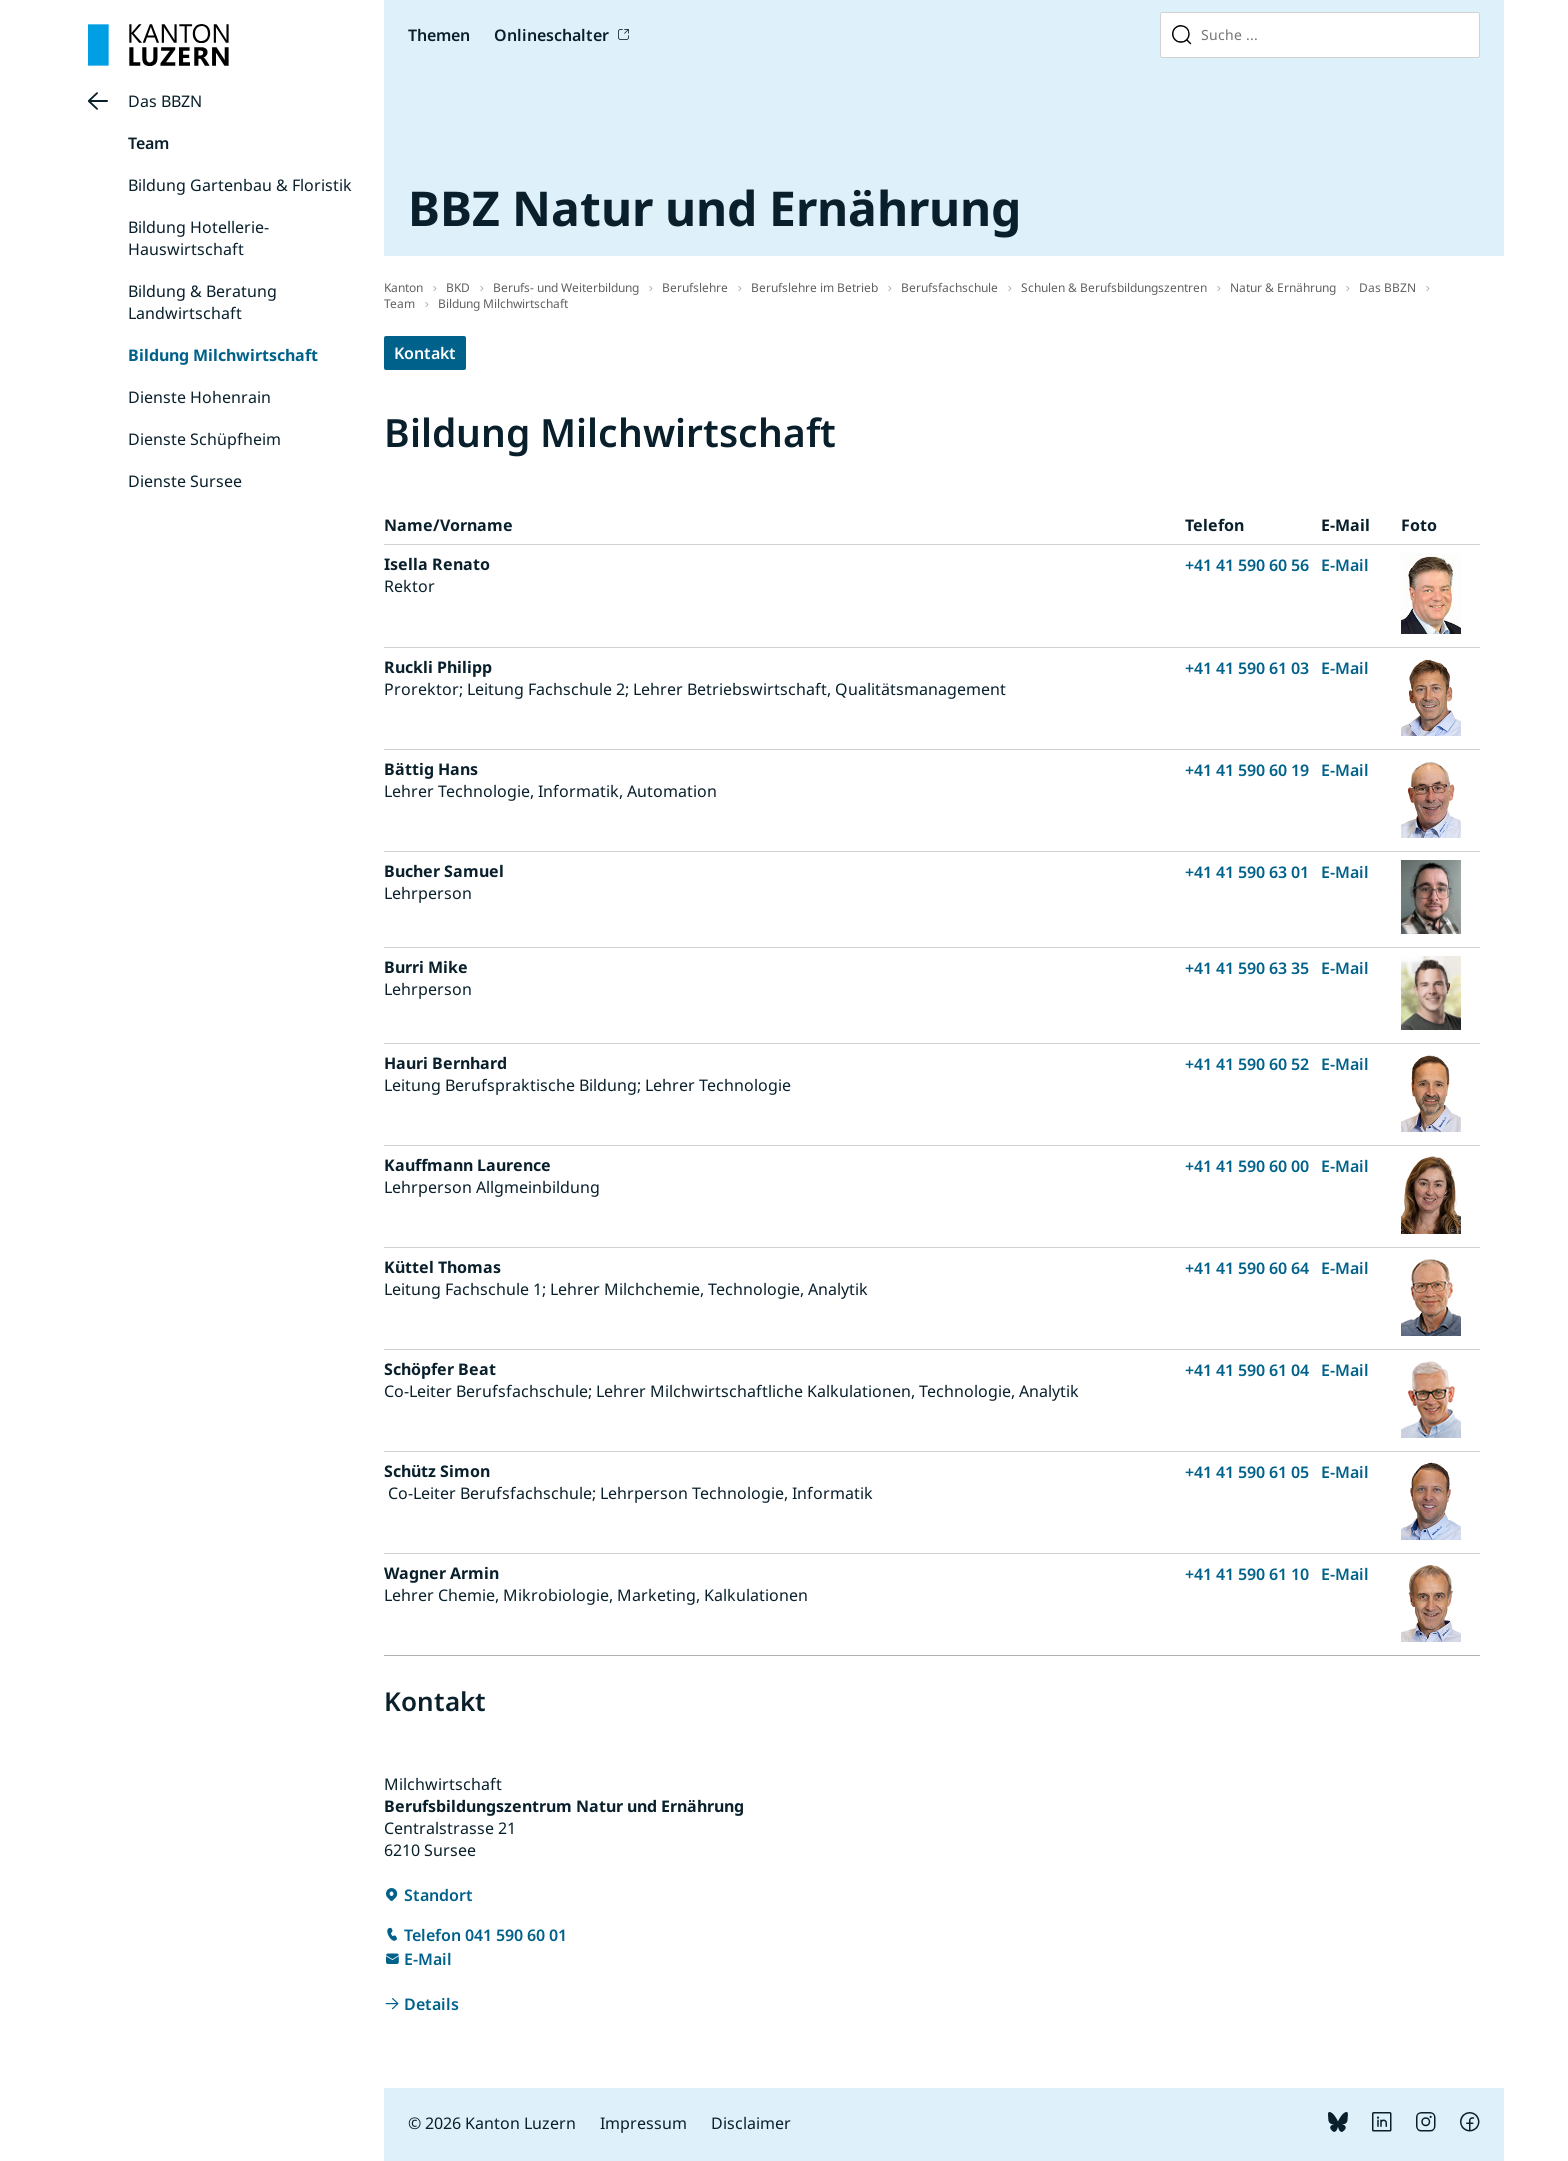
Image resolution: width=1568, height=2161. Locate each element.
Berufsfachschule (949, 287)
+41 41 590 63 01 (1247, 872)
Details (431, 2004)
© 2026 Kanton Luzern (492, 2123)
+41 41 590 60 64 (1247, 1268)
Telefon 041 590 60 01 (485, 1935)
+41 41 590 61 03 (1247, 668)
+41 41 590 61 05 (1247, 1472)
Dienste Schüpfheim (204, 439)
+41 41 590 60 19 (1247, 770)
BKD (458, 287)
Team (148, 143)
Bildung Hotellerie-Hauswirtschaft (198, 238)
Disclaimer (751, 2123)
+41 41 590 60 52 (1247, 1064)
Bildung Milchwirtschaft (223, 355)
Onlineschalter (551, 35)
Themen (439, 35)
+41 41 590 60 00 (1247, 1166)
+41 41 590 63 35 (1247, 968)
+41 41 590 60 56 (1247, 565)
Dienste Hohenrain (199, 397)
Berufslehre (695, 287)
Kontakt (425, 353)
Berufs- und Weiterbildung (566, 287)
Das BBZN (165, 101)
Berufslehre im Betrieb (814, 287)
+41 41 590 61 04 (1247, 1370)
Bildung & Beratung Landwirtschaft (202, 302)
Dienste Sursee (185, 481)
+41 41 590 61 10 (1247, 1574)
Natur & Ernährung (1283, 287)
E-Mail (1345, 565)
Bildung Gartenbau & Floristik (240, 185)
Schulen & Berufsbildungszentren (1114, 287)
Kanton (403, 287)
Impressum (643, 2123)
